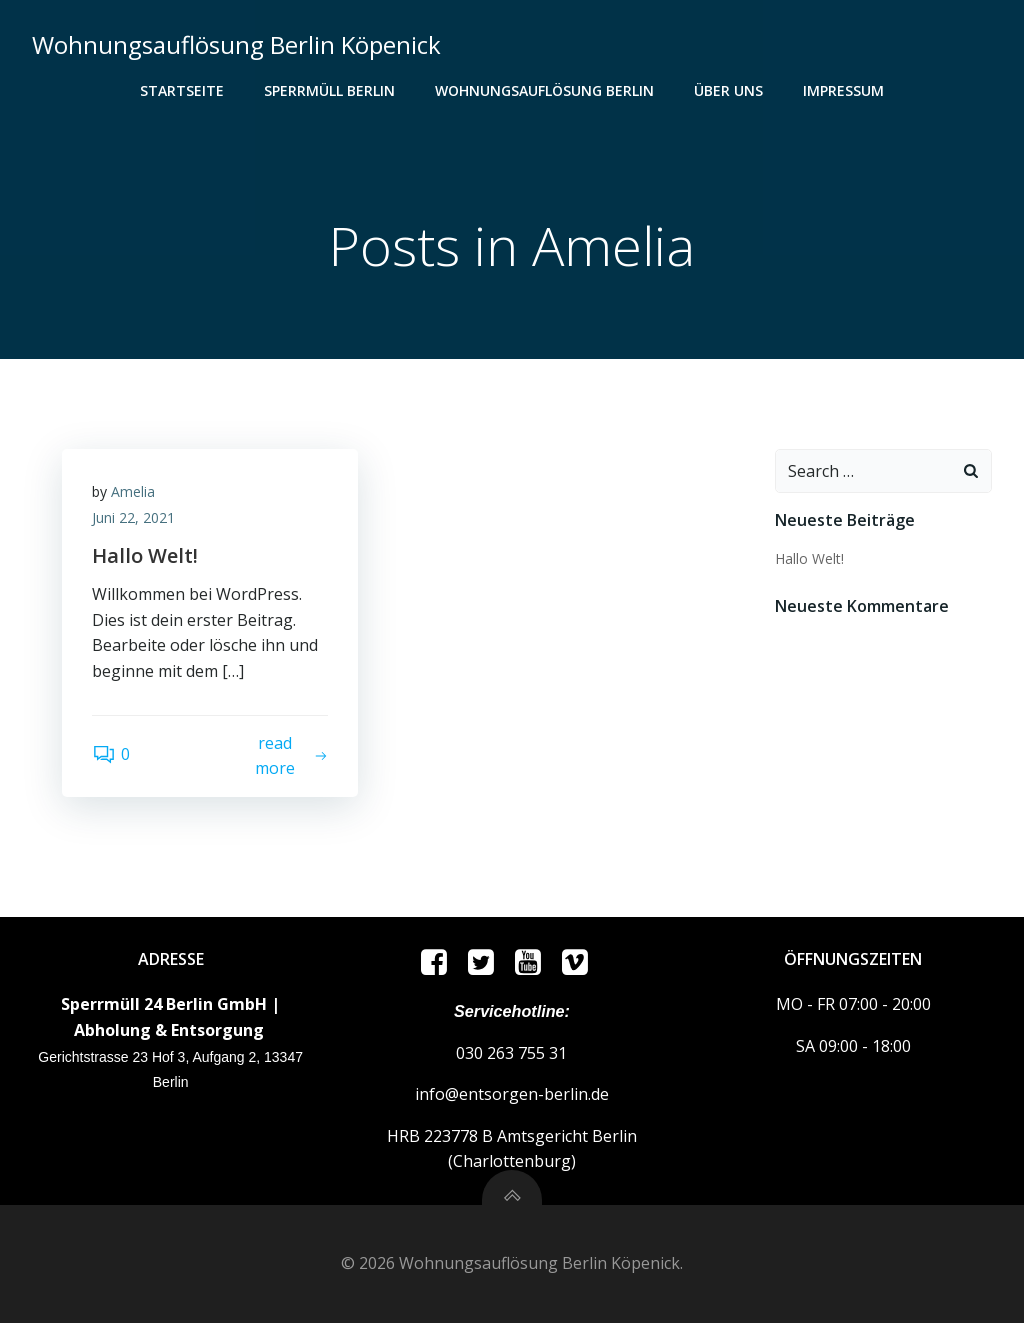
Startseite (182, 90)
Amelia (133, 491)
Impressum (843, 90)
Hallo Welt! (809, 558)
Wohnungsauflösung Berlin (544, 90)
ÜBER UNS (728, 90)
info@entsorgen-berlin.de (512, 1094)
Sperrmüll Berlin (329, 90)
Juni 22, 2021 (133, 517)
